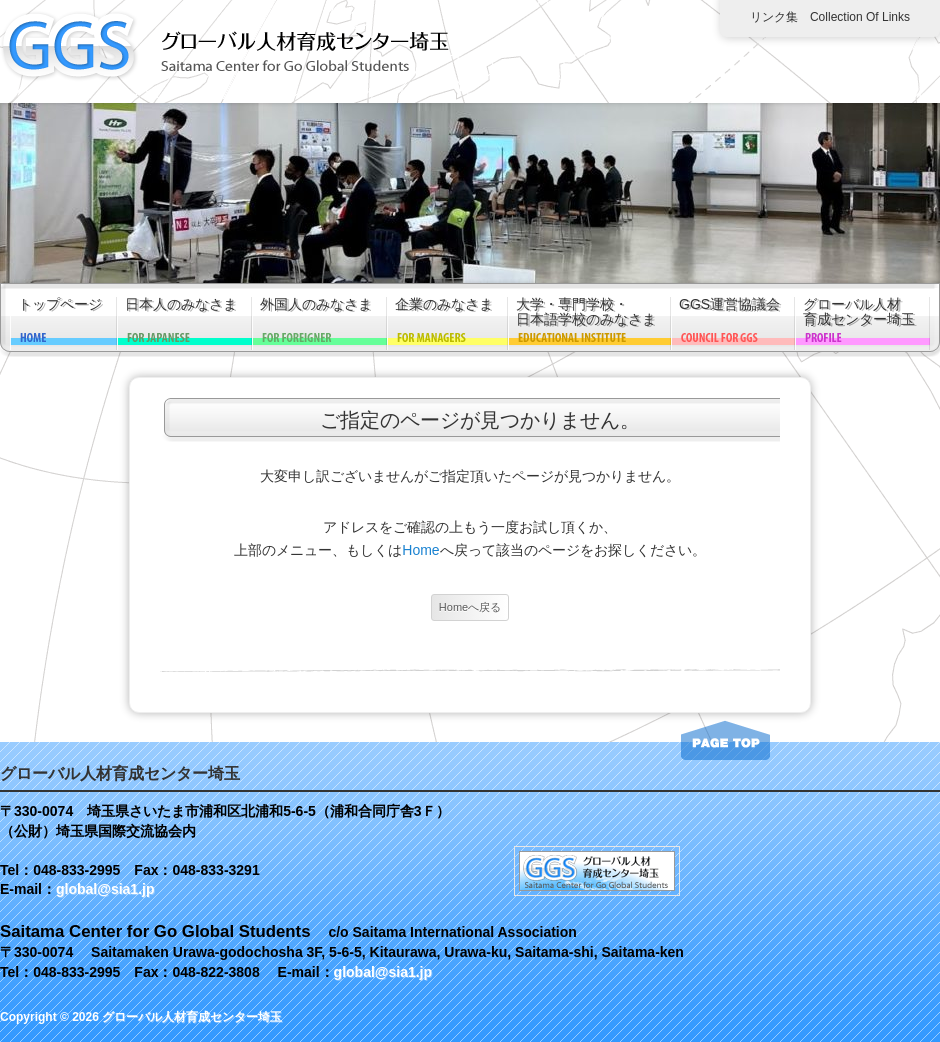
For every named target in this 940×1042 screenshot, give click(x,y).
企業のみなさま (444, 304)
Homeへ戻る (470, 607)
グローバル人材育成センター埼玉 (859, 312)
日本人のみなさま (181, 304)
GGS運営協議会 (729, 304)
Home (420, 550)
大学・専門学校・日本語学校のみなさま (586, 312)
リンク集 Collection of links (830, 17)
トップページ (60, 304)
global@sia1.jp (105, 889)
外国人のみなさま (316, 304)
